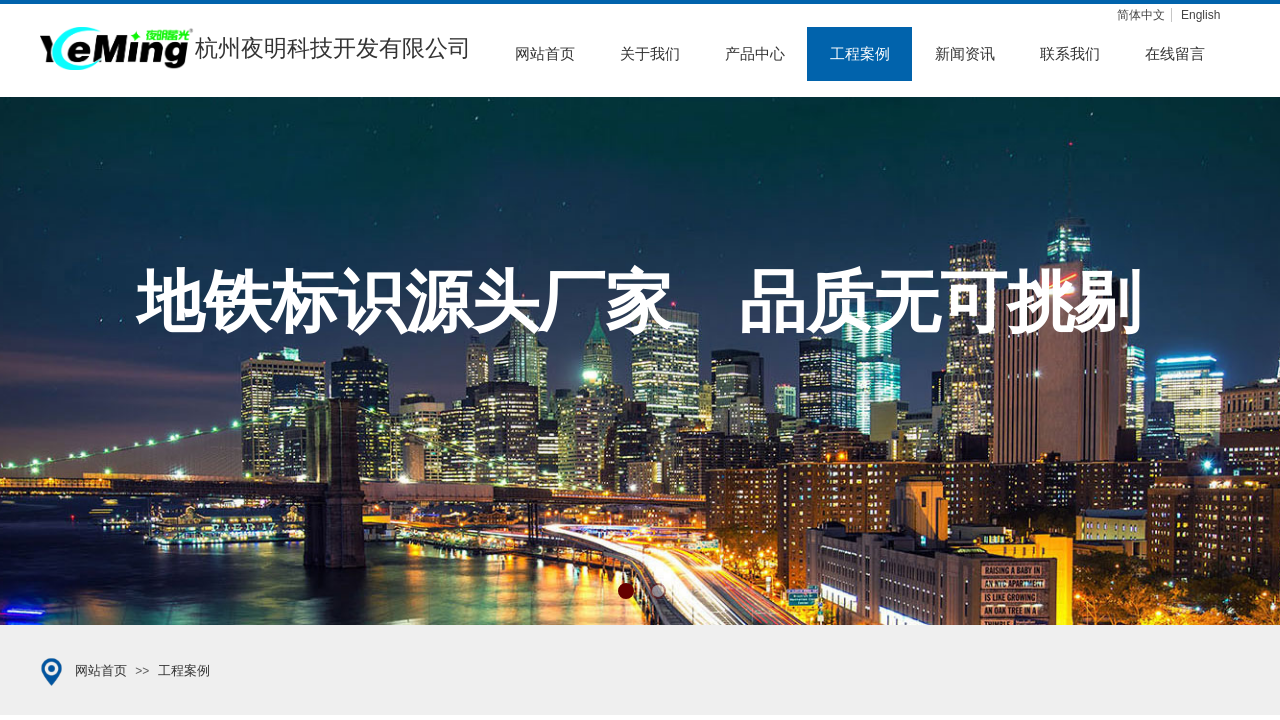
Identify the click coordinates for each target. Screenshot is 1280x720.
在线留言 (1175, 54)
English (1200, 15)
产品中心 (755, 54)
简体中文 (1141, 15)
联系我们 (1070, 54)
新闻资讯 (965, 54)
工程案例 (860, 54)
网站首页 (545, 54)
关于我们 (650, 54)
